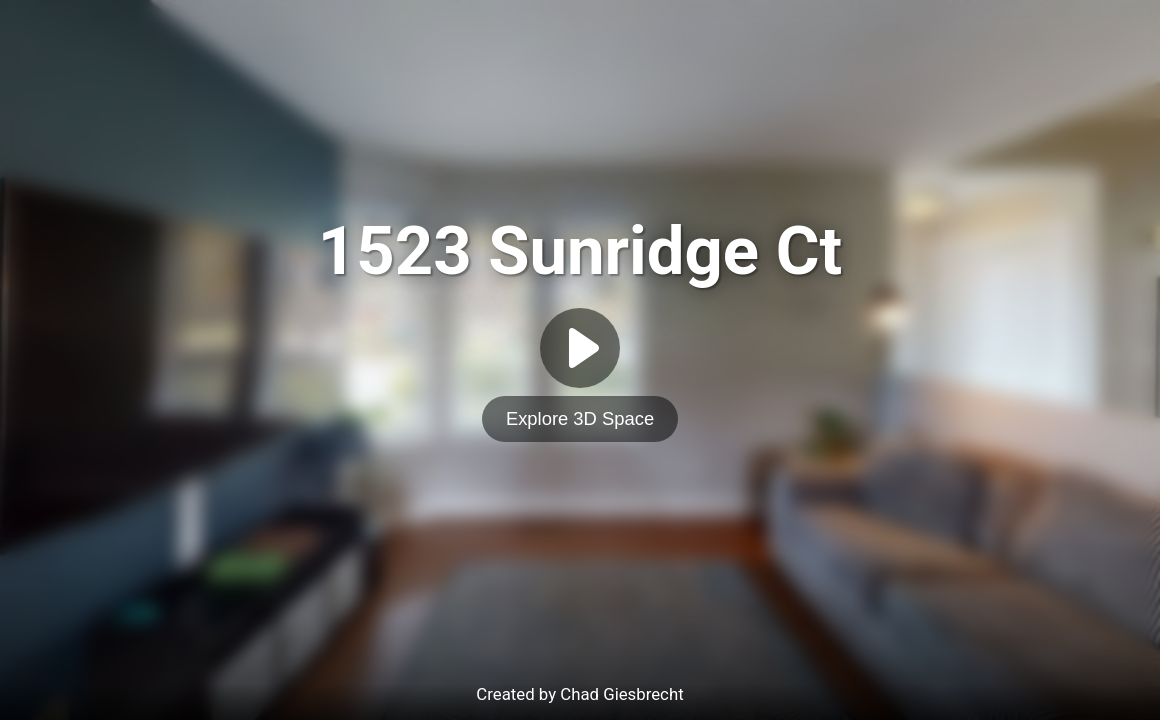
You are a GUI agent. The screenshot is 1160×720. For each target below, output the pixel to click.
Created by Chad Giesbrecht (579, 694)
